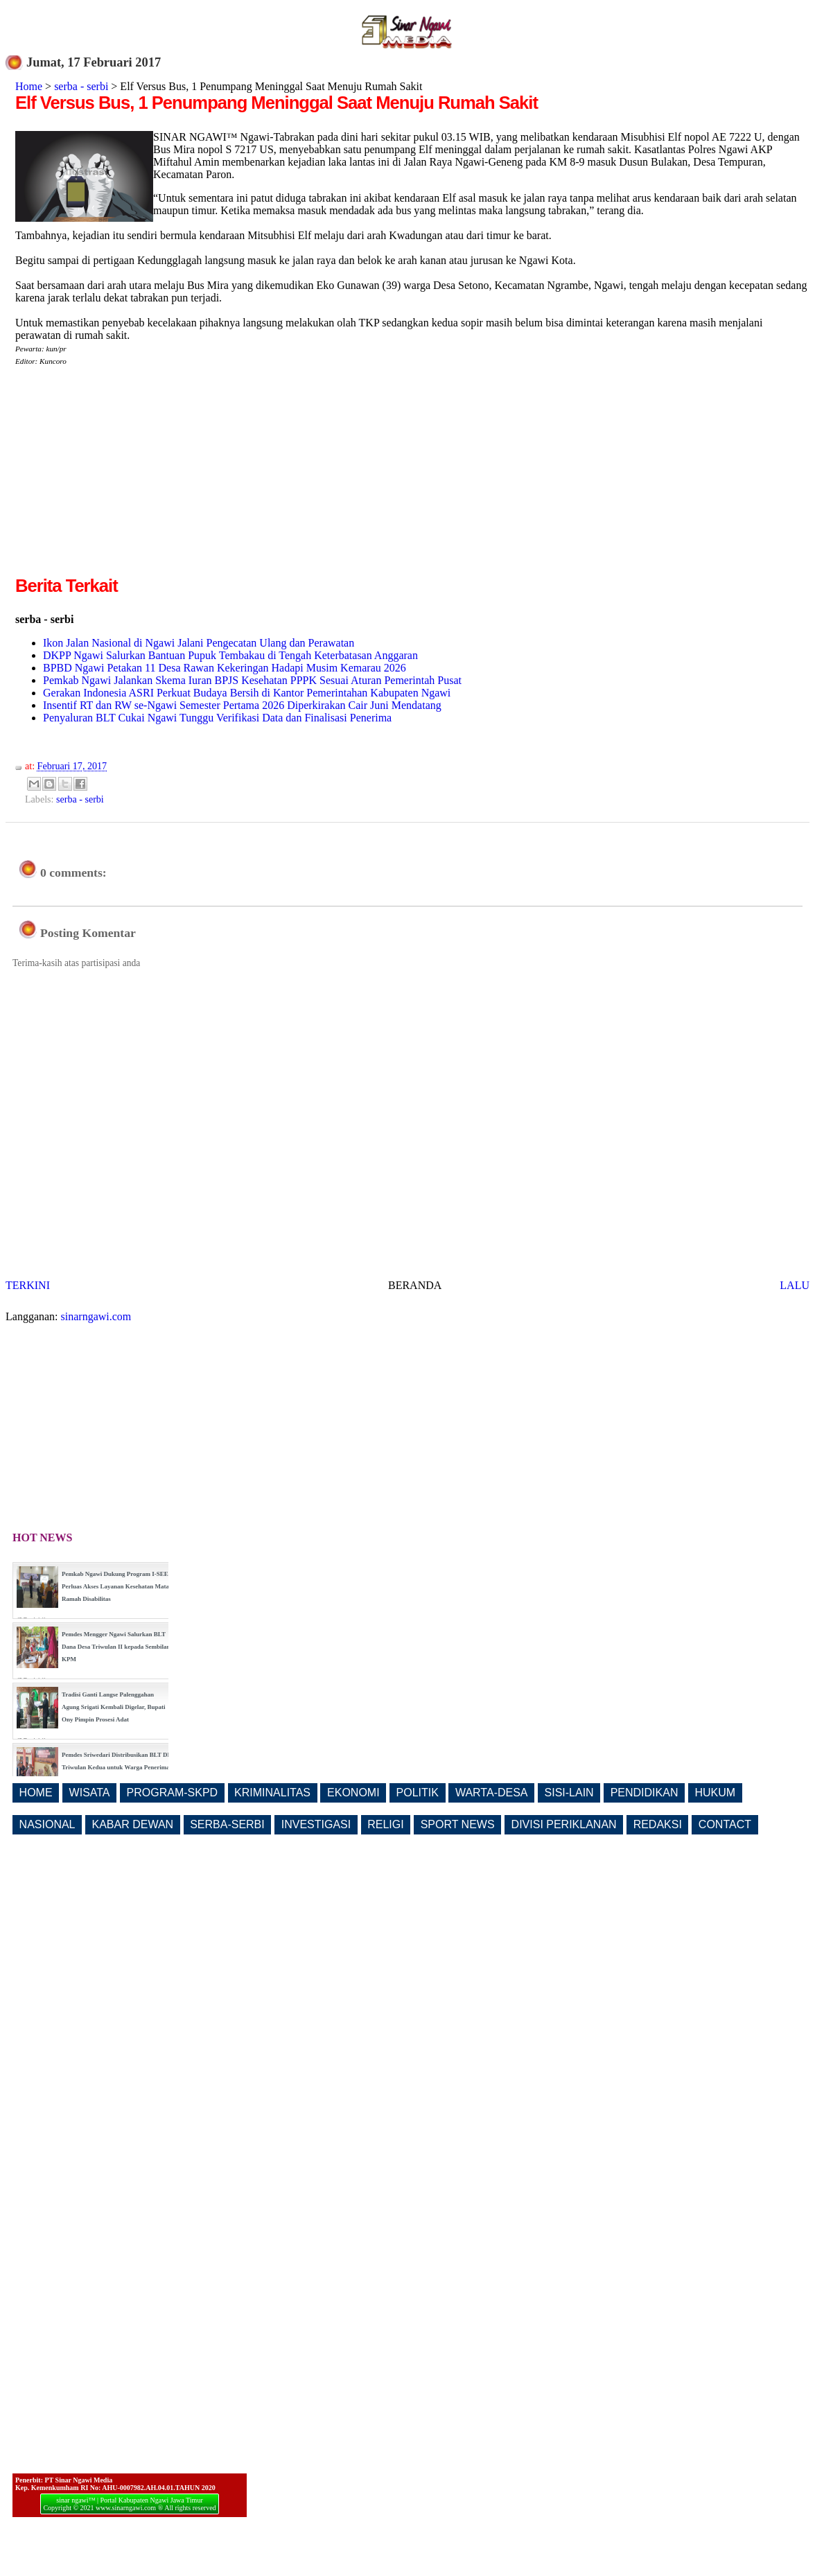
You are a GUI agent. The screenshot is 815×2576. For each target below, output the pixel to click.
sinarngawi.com (96, 1316)
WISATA (89, 1792)
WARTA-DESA (491, 1792)
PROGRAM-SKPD (172, 1792)
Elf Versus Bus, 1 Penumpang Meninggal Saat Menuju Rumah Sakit (276, 102)
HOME (36, 1792)
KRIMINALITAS (272, 1792)
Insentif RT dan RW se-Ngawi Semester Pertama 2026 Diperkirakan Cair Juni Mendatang (242, 705)
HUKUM (714, 1792)
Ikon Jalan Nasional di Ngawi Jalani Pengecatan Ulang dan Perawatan (198, 643)
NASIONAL (47, 1824)
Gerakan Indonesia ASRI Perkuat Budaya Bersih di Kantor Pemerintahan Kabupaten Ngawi (246, 693)
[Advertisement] (131, 476)
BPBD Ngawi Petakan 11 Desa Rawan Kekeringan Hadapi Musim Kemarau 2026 (224, 668)
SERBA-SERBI (227, 1824)
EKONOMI (353, 1792)
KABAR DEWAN (133, 1824)
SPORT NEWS (458, 1824)
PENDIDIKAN (644, 1792)
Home (28, 86)
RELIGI (385, 1824)
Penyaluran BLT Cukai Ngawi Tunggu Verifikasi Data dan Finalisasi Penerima (217, 718)
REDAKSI (657, 1824)
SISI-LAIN (569, 1792)
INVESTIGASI (316, 1824)
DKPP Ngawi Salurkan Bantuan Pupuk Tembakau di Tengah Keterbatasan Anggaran (230, 655)
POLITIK (417, 1792)
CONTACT (725, 1824)
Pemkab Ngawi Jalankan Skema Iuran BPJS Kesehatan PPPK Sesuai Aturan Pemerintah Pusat (252, 680)
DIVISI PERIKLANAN (564, 1824)
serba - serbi (81, 86)
